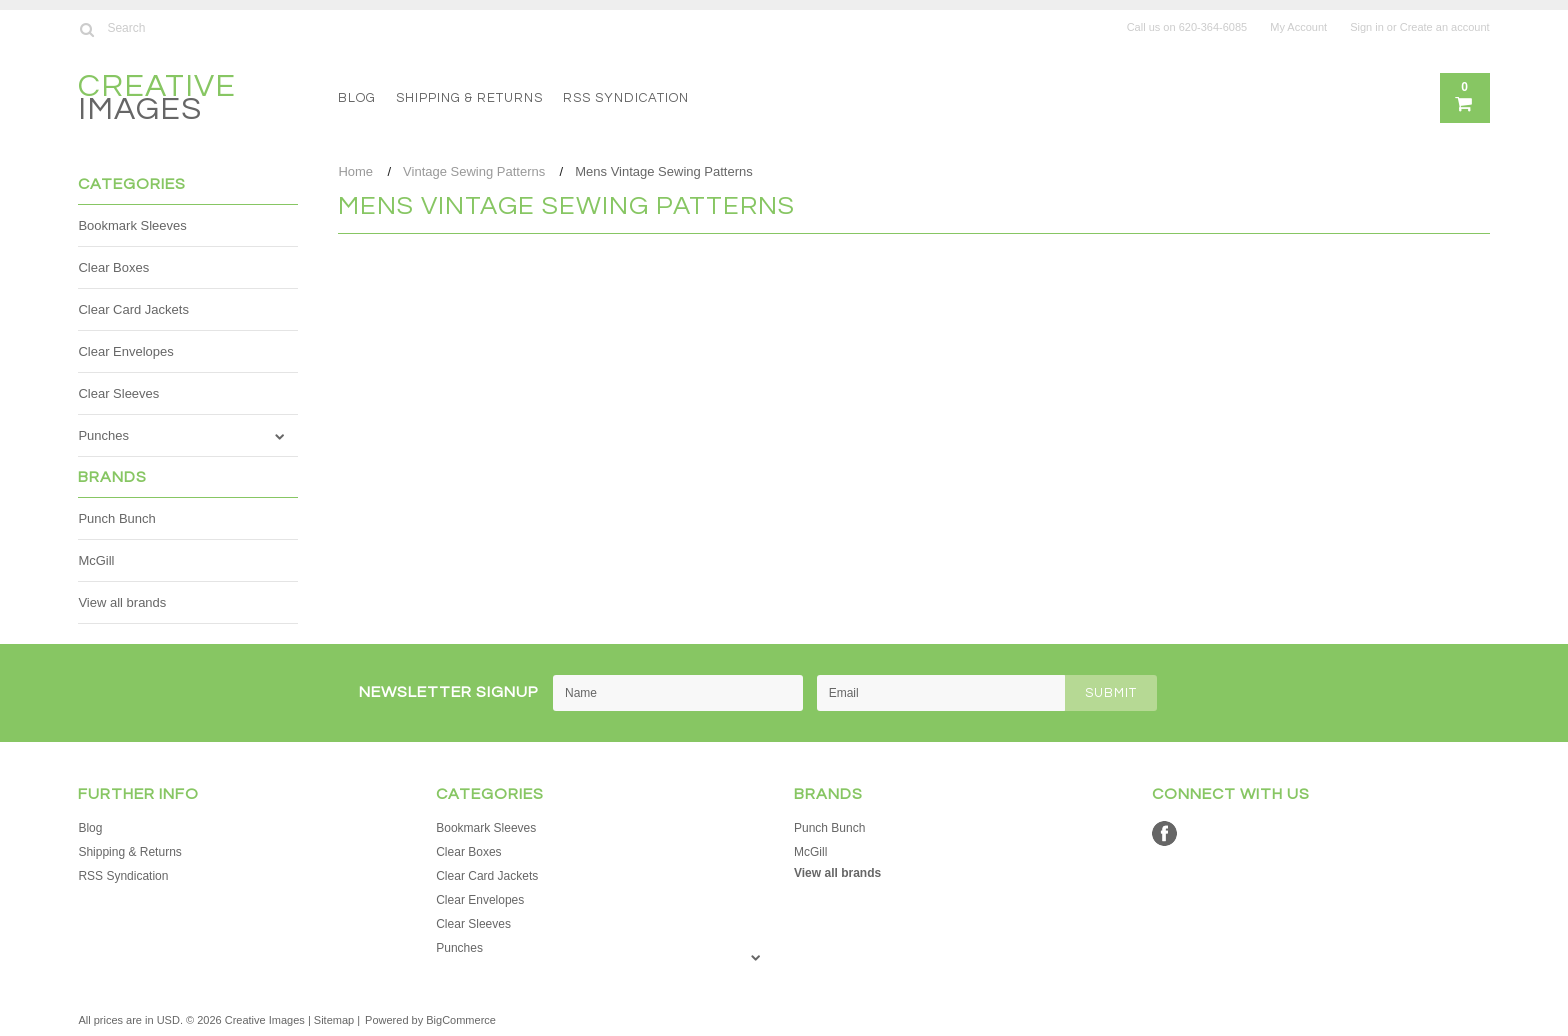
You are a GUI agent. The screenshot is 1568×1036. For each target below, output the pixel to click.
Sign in (1367, 27)
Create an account (1445, 27)
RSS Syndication (626, 98)
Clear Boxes (113, 267)
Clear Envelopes (125, 351)
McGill (96, 560)
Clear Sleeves (118, 393)
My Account (1298, 27)
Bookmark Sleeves (132, 225)
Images (157, 100)
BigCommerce (461, 1020)
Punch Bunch (116, 518)
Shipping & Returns (469, 98)
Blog (357, 98)
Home (355, 171)
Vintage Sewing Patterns (474, 171)
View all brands (122, 602)
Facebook (1164, 833)
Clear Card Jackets (133, 309)
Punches (103, 435)
